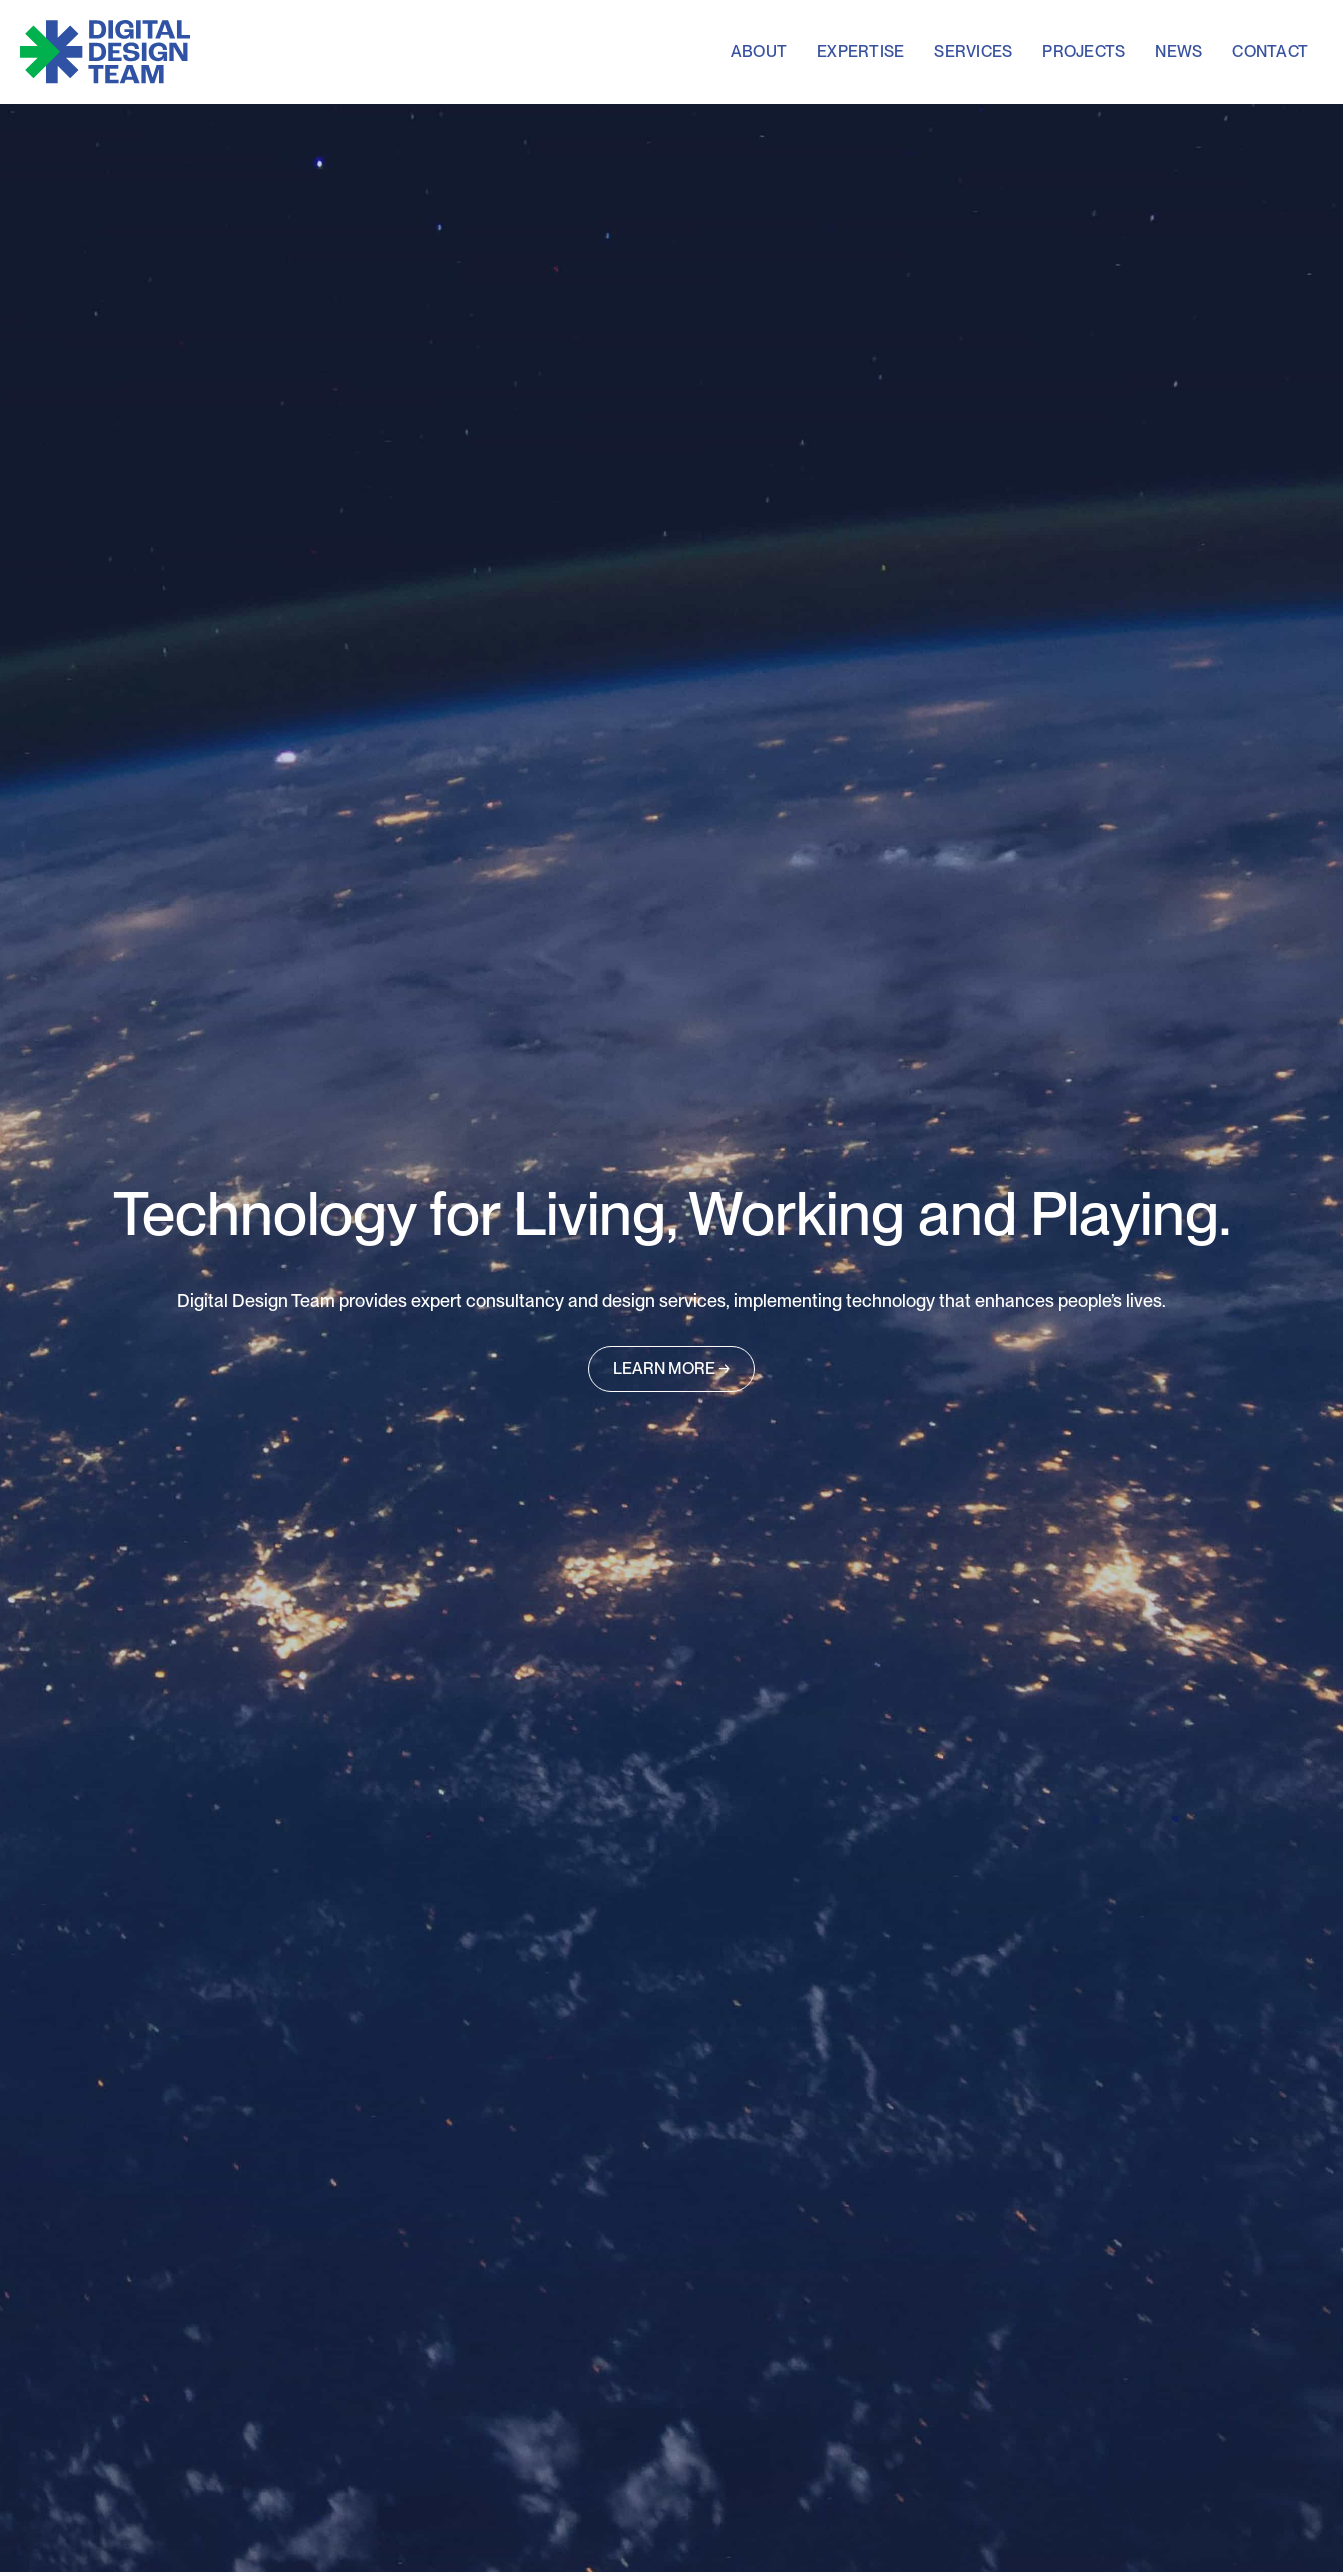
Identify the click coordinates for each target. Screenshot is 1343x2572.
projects (1083, 51)
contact (1270, 51)
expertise (860, 51)
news (1178, 51)
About (759, 51)
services (973, 51)
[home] (105, 52)
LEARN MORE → (671, 1368)
